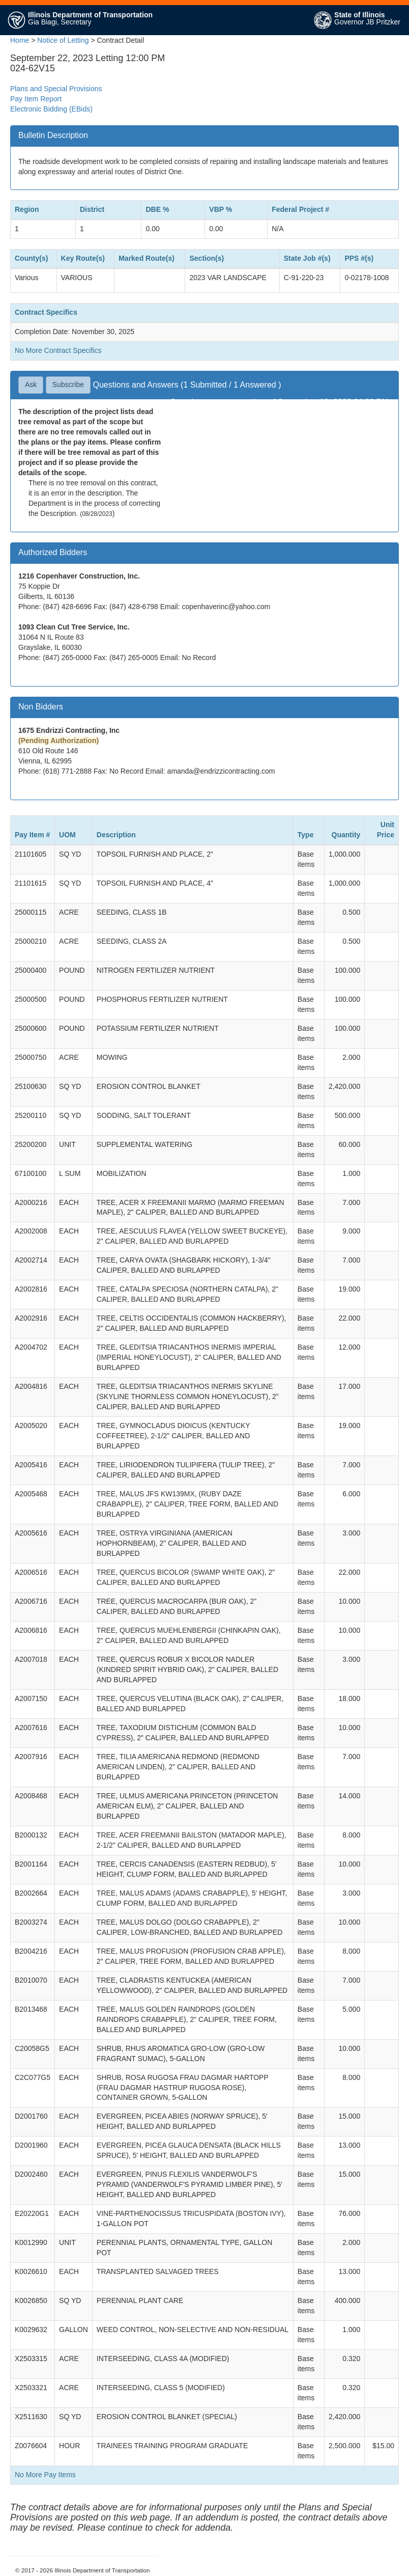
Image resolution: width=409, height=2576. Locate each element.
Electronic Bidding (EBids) (51, 109)
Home (19, 40)
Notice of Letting (63, 40)
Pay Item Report (36, 99)
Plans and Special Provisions (56, 89)
